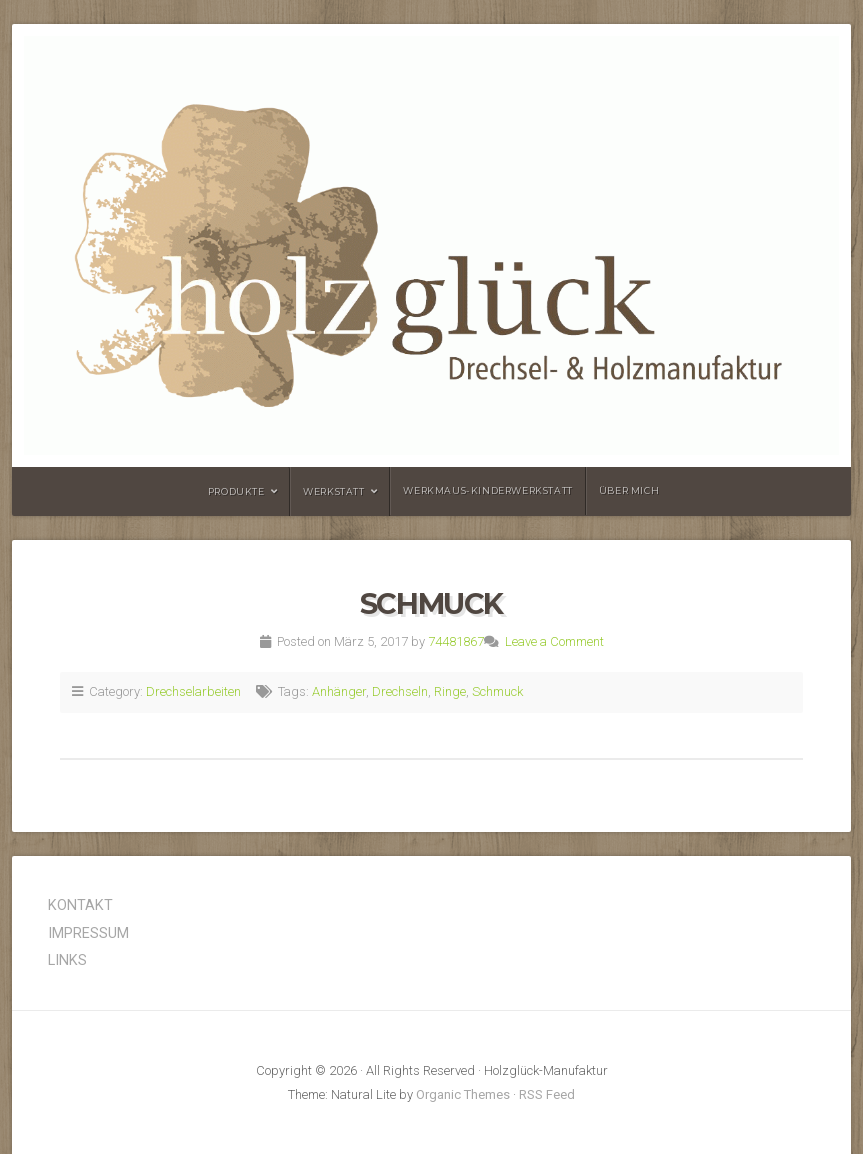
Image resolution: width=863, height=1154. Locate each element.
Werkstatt (333, 491)
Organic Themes (463, 1094)
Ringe (450, 691)
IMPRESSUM (88, 933)
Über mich (629, 490)
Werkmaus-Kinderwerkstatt (487, 490)
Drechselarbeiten (193, 691)
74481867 (456, 641)
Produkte (236, 491)
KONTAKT (80, 905)
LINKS (67, 960)
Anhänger (339, 691)
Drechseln (400, 691)
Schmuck (431, 603)
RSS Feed (547, 1094)
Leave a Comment (554, 641)
